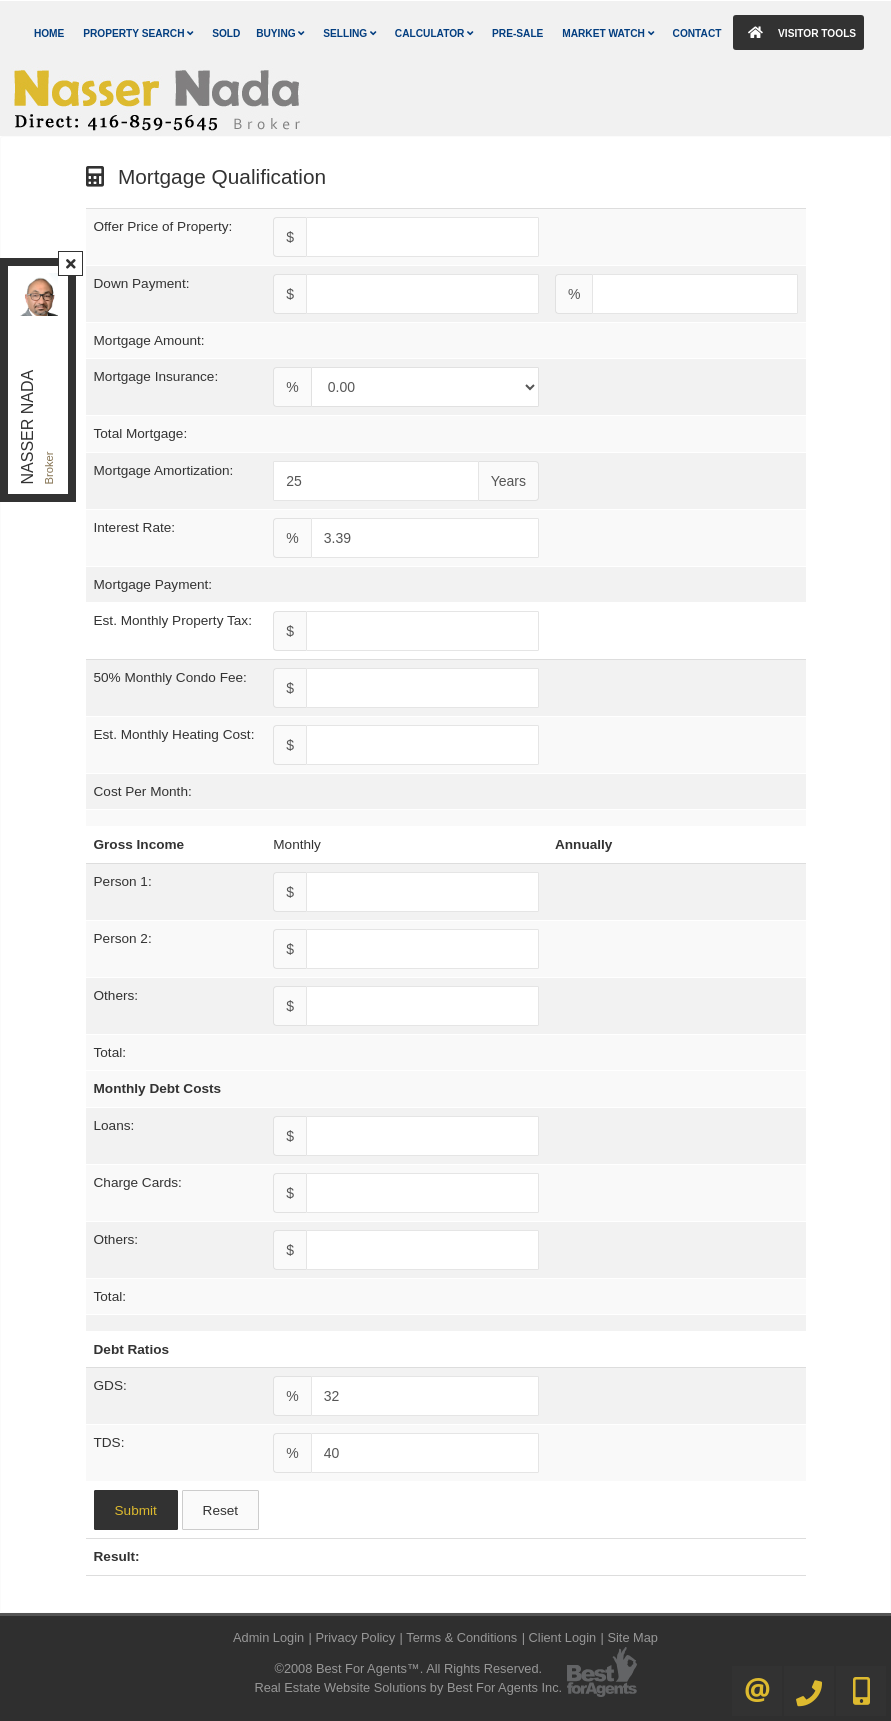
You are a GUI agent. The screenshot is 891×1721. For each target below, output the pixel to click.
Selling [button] (349, 33)
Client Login (563, 1637)
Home (49, 33)
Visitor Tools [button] (798, 32)
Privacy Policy (355, 1637)
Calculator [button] (434, 33)
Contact (697, 33)
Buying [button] (280, 33)
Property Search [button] (138, 33)
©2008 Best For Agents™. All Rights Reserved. (408, 1668)
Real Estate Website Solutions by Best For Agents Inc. (408, 1687)
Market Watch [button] (608, 33)
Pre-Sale (517, 33)
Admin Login (268, 1637)
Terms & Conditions (461, 1637)
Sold (226, 33)
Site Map (632, 1637)
